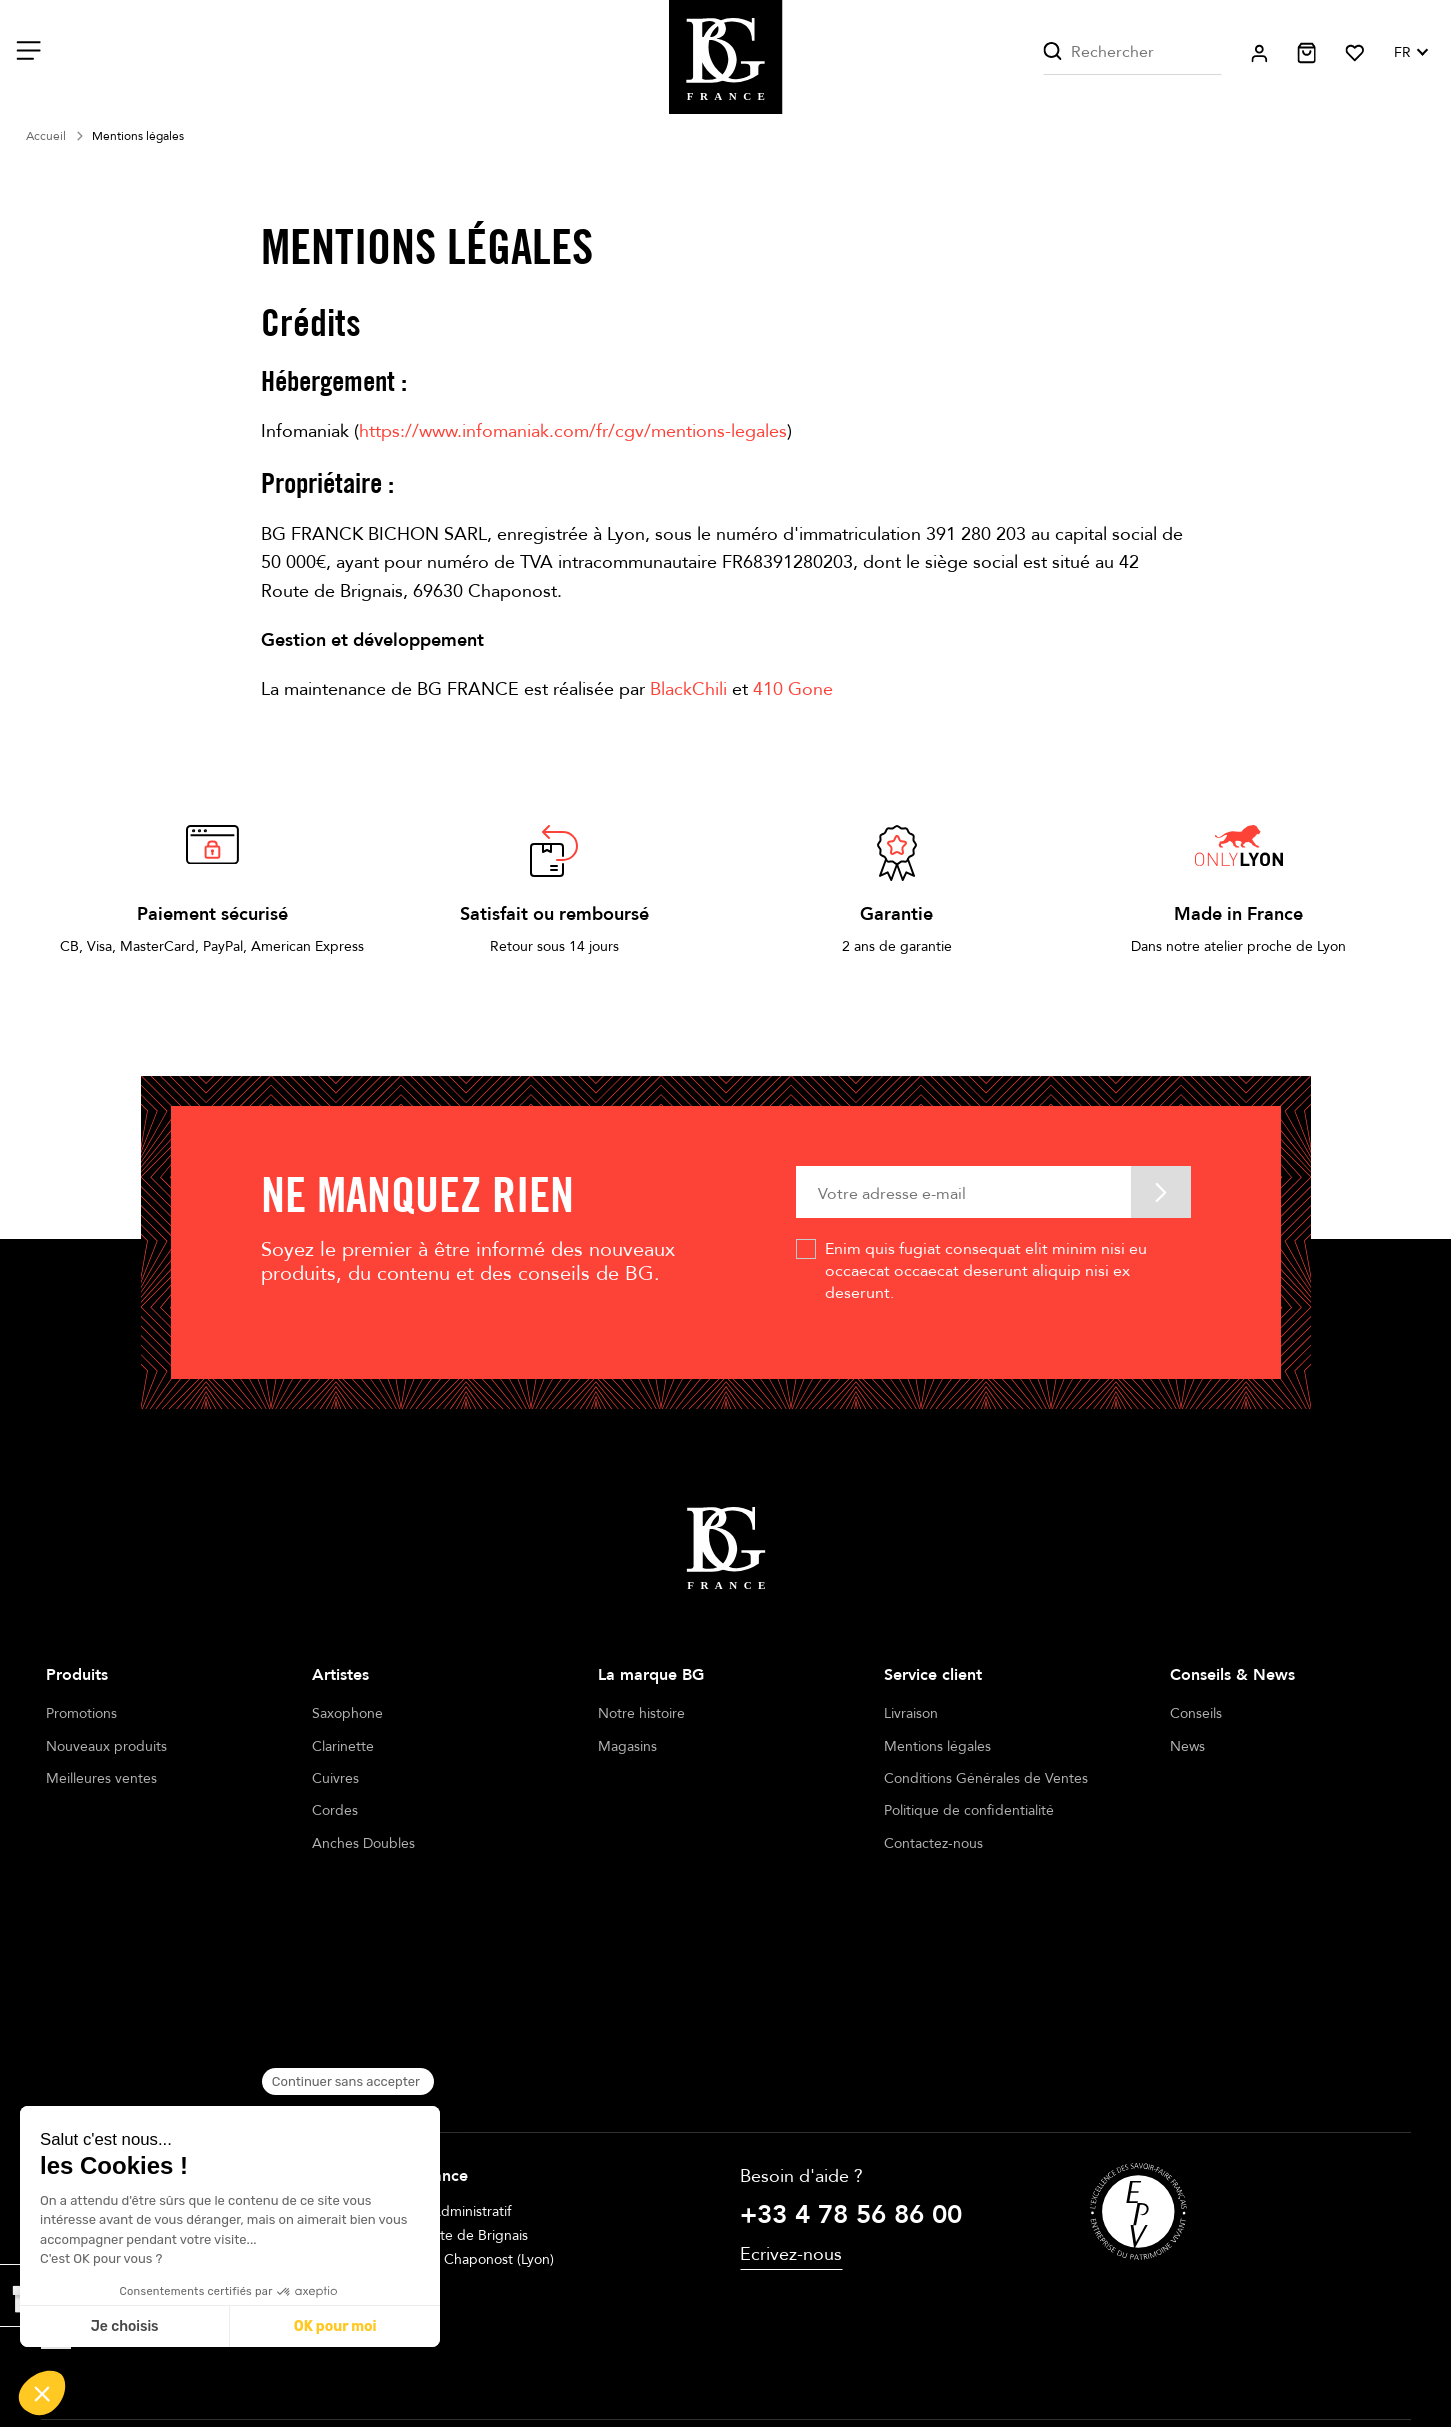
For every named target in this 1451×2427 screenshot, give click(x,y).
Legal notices (592, 2355)
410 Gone (793, 689)
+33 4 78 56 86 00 (851, 2028)
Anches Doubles (363, 1843)
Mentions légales (937, 1746)
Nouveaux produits (106, 1746)
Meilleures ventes (101, 1778)
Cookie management (836, 2355)
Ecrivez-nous (791, 2067)
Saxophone (347, 1713)
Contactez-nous (933, 1843)
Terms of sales (703, 2355)
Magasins (627, 1746)
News (1187, 1746)
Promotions (81, 1713)
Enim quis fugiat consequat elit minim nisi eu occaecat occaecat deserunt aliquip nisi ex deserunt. (986, 1271)
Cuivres (335, 1778)
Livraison (911, 1713)
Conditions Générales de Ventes (986, 1778)
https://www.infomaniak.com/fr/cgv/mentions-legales (573, 431)
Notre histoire (641, 1713)
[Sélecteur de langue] (1410, 53)
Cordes (335, 1810)
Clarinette (343, 1746)
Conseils (1196, 1713)
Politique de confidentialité (969, 1810)
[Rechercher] (1132, 52)
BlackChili (688, 689)
